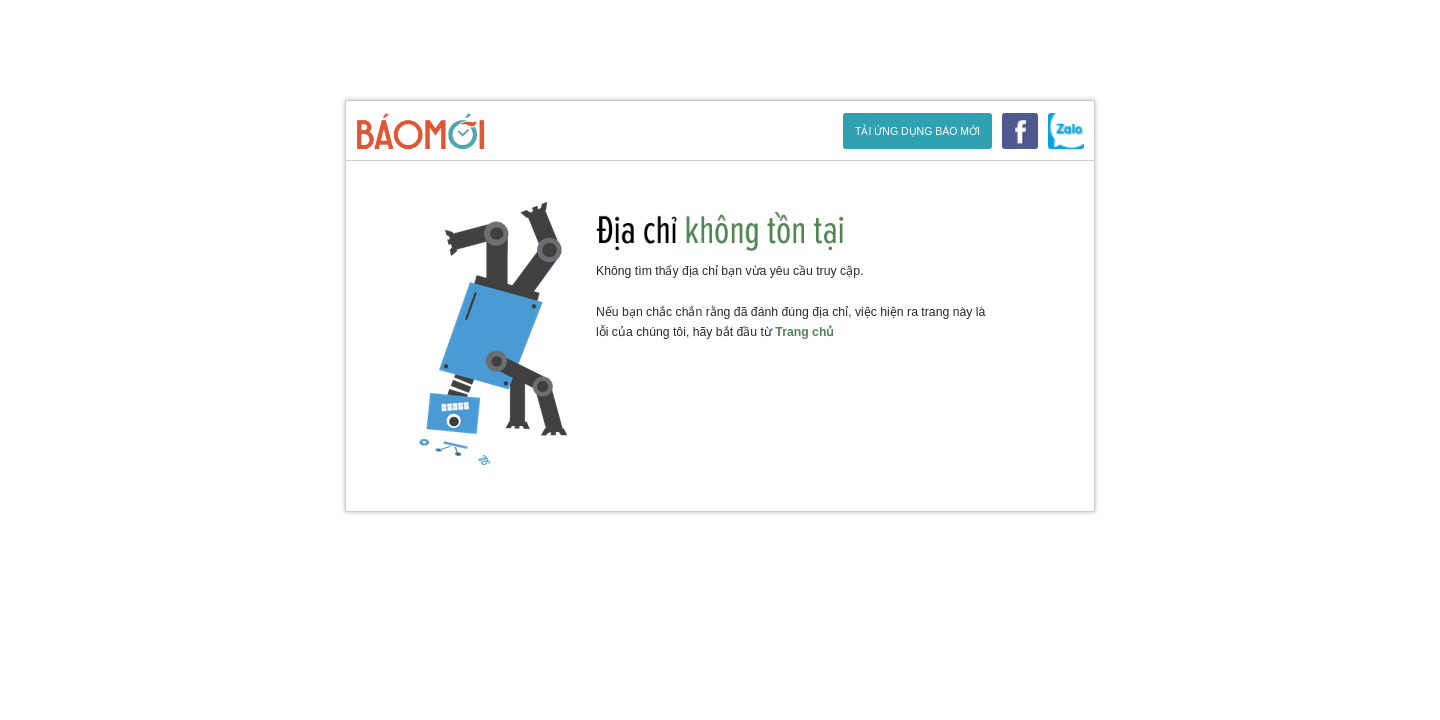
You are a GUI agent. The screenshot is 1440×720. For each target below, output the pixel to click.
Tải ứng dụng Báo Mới (917, 131)
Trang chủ (805, 332)
